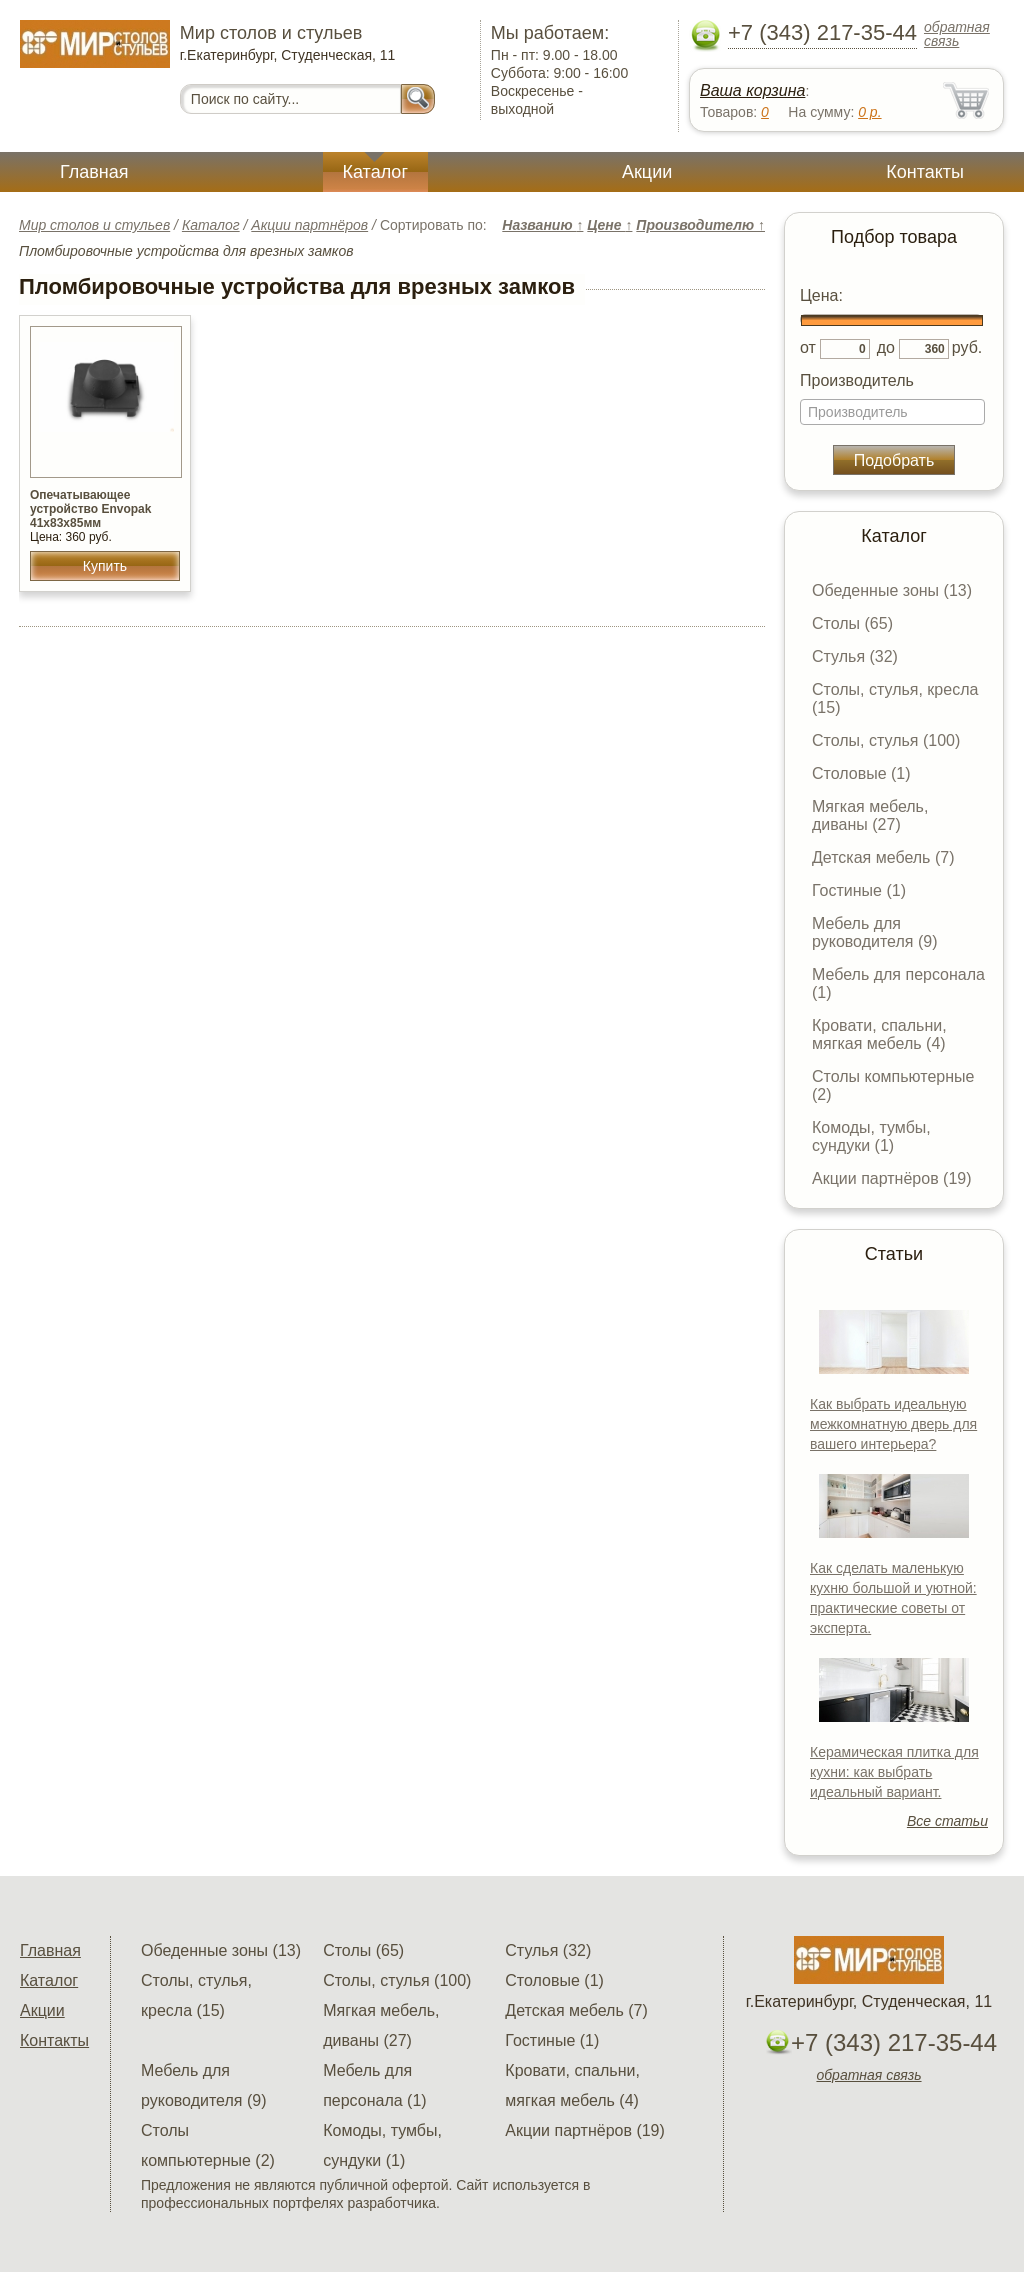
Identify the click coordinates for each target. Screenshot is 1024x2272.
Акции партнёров (309, 225)
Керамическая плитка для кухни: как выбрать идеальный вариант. (894, 1772)
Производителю (700, 225)
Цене (609, 225)
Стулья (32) (855, 656)
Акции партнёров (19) (892, 1178)
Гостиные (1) (859, 890)
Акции (647, 172)
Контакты (925, 172)
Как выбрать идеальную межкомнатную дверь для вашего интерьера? (893, 1424)
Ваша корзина (752, 90)
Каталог (375, 172)
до (886, 347)
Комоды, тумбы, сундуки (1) (871, 1136)
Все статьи (947, 1821)
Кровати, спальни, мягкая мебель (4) (879, 1034)
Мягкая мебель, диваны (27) (870, 815)
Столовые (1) (861, 773)
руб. (967, 347)
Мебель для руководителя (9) (874, 932)
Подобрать (894, 460)
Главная (94, 172)
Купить (105, 566)
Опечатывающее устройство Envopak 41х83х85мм (90, 509)
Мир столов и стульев (94, 225)
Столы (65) (852, 623)
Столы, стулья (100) (886, 740)
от (808, 347)
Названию (542, 225)
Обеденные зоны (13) (892, 590)
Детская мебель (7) (883, 857)
